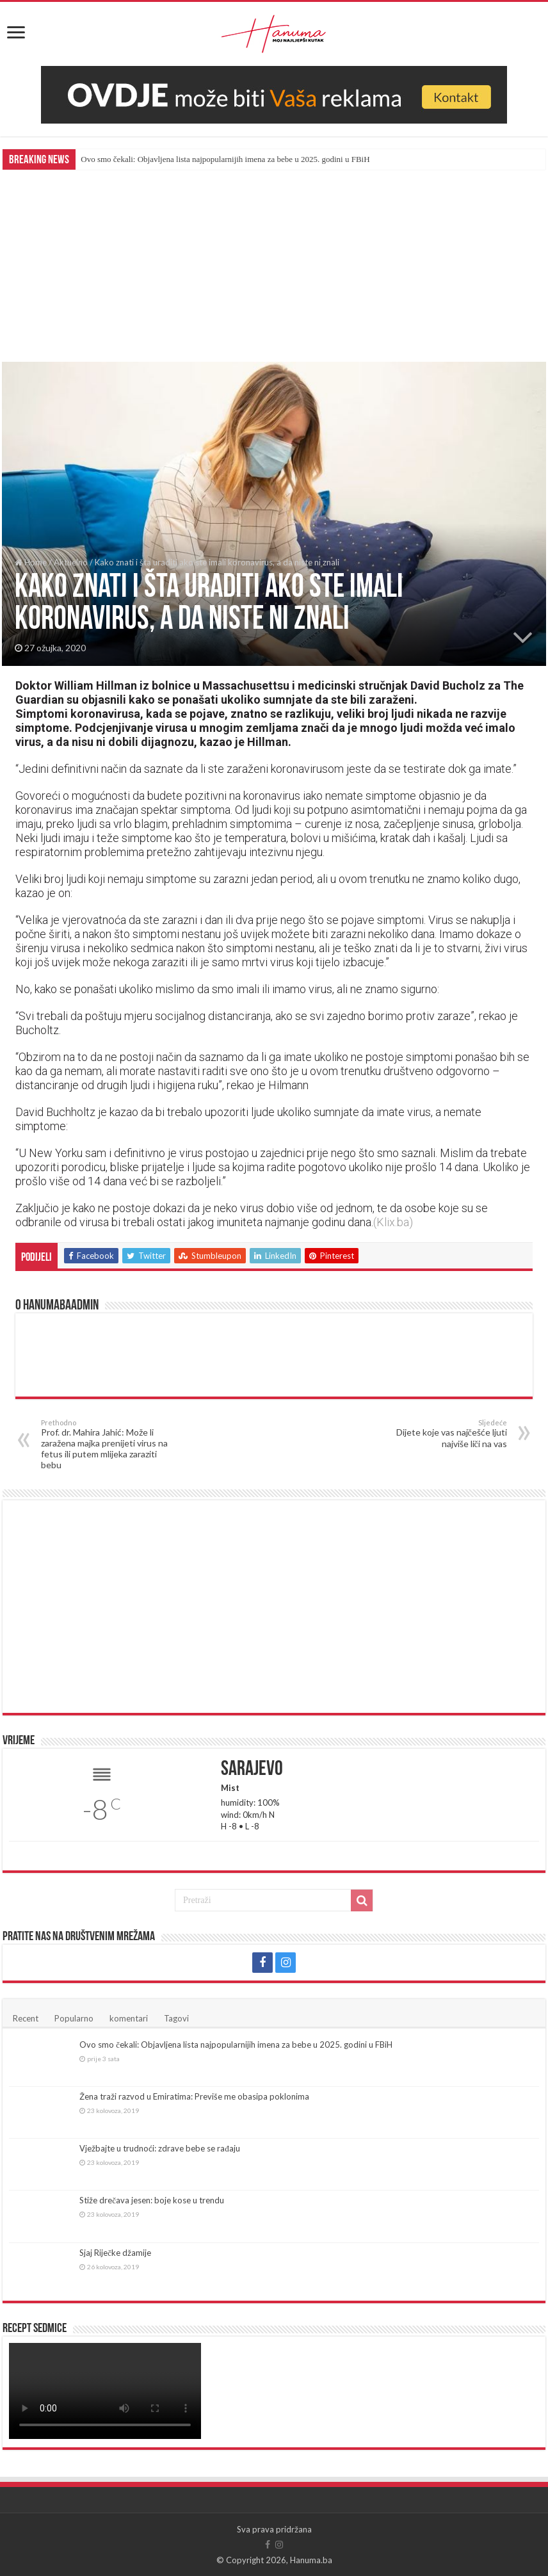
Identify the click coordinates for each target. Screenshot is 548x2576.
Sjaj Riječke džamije (115, 2253)
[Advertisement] (274, 265)
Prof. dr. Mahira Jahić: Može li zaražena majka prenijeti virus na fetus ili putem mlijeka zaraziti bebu (106, 1444)
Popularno (73, 2018)
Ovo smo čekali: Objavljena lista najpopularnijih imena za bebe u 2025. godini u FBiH (225, 159)
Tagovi (176, 2018)
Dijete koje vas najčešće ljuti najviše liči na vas (441, 1433)
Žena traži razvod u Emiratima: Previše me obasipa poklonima (194, 2096)
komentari (128, 2018)
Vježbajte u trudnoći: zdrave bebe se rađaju (159, 2148)
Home (31, 562)
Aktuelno (71, 562)
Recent (25, 2018)
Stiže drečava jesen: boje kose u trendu (151, 2200)
